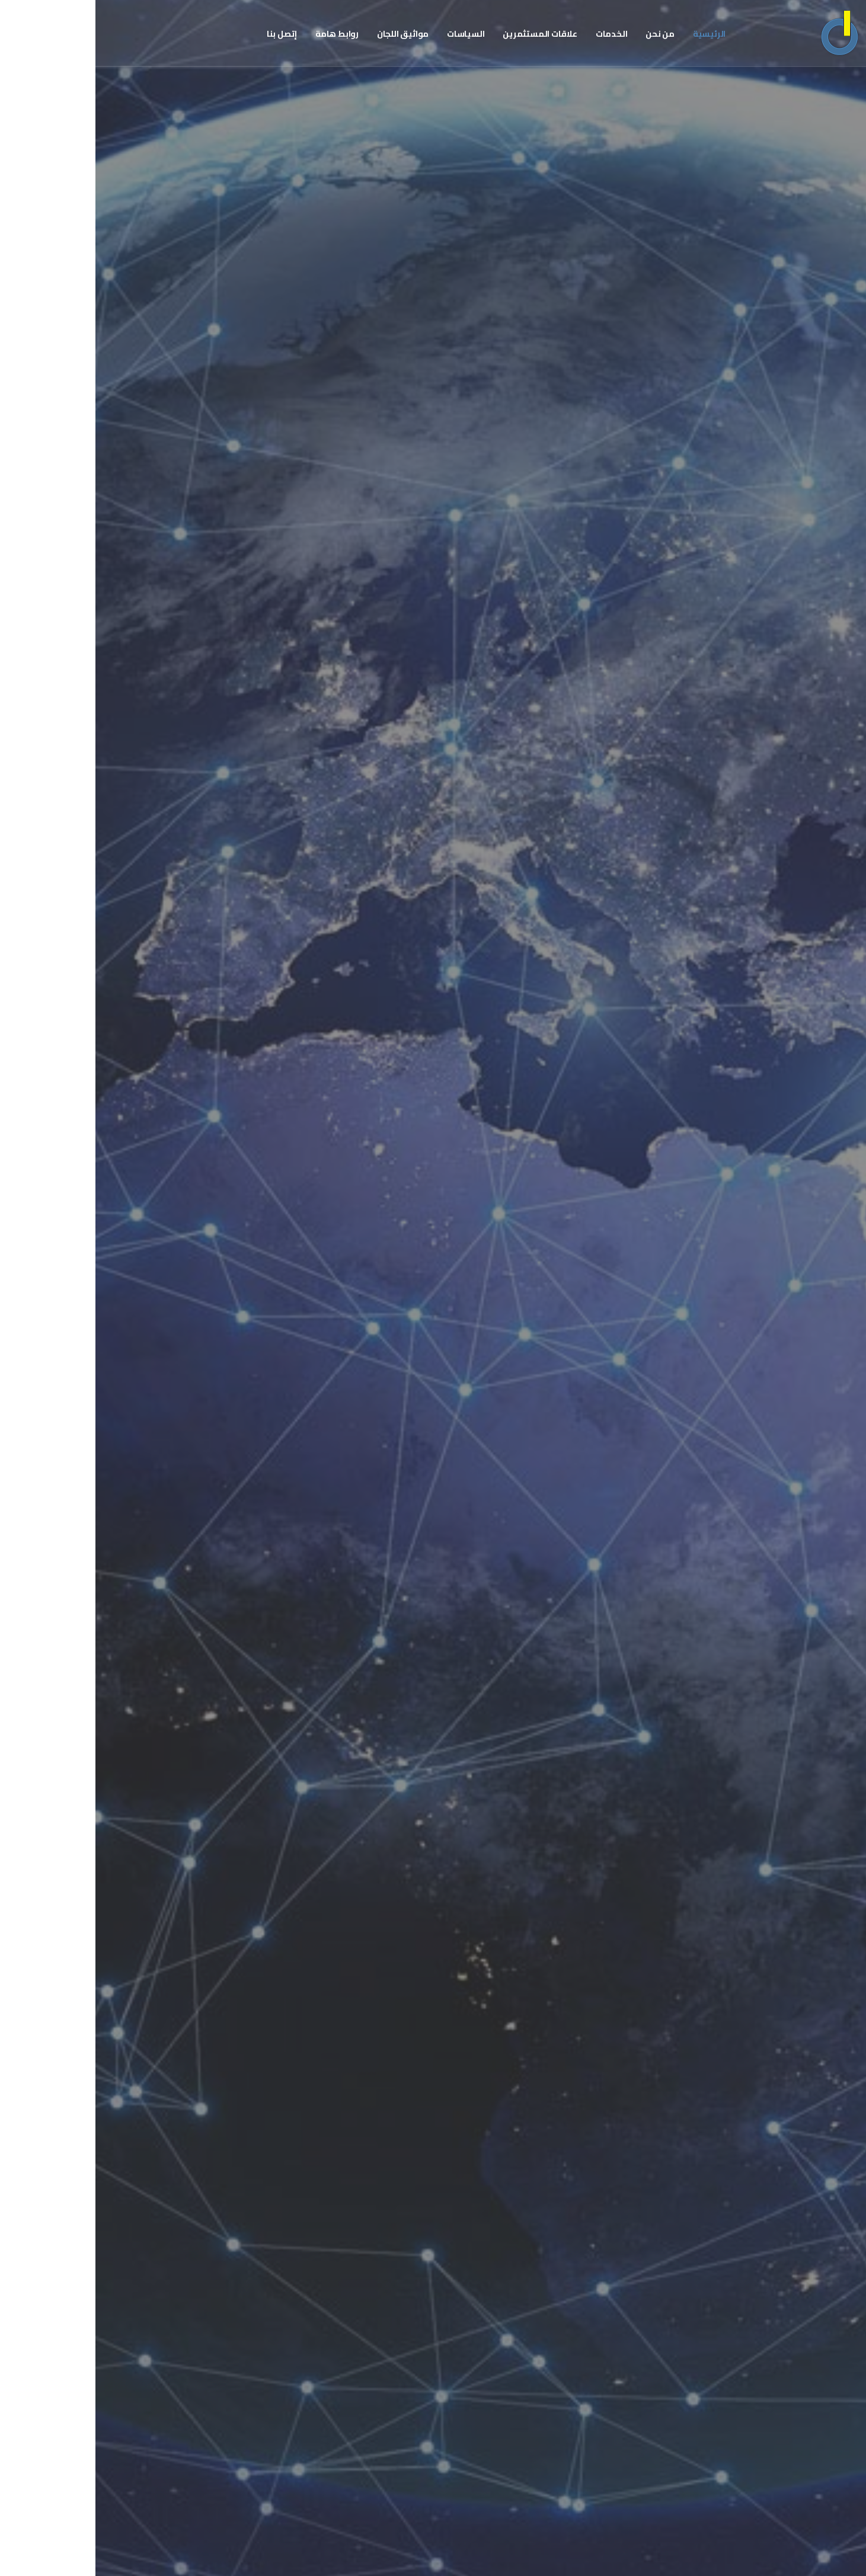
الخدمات (516, 33)
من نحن (564, 33)
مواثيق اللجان (307, 33)
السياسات (370, 33)
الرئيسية (613, 33)
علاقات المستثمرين (444, 33)
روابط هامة (241, 33)
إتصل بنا (186, 33)
